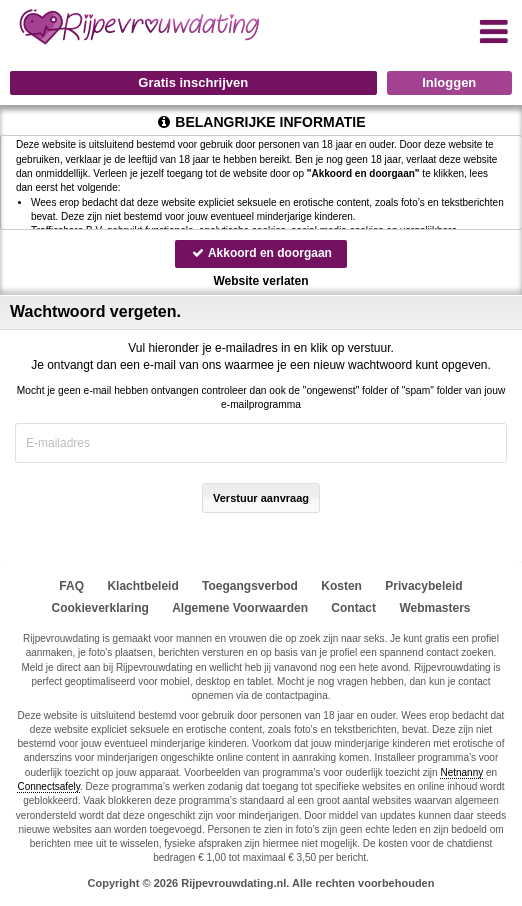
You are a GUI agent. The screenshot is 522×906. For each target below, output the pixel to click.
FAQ (71, 586)
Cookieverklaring (99, 608)
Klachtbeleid (142, 586)
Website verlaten (260, 281)
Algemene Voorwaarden (240, 608)
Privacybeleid (423, 586)
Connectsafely (48, 786)
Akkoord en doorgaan (261, 253)
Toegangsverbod (250, 586)
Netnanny (461, 772)
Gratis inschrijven (193, 82)
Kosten (341, 586)
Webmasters (434, 608)
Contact (353, 608)
